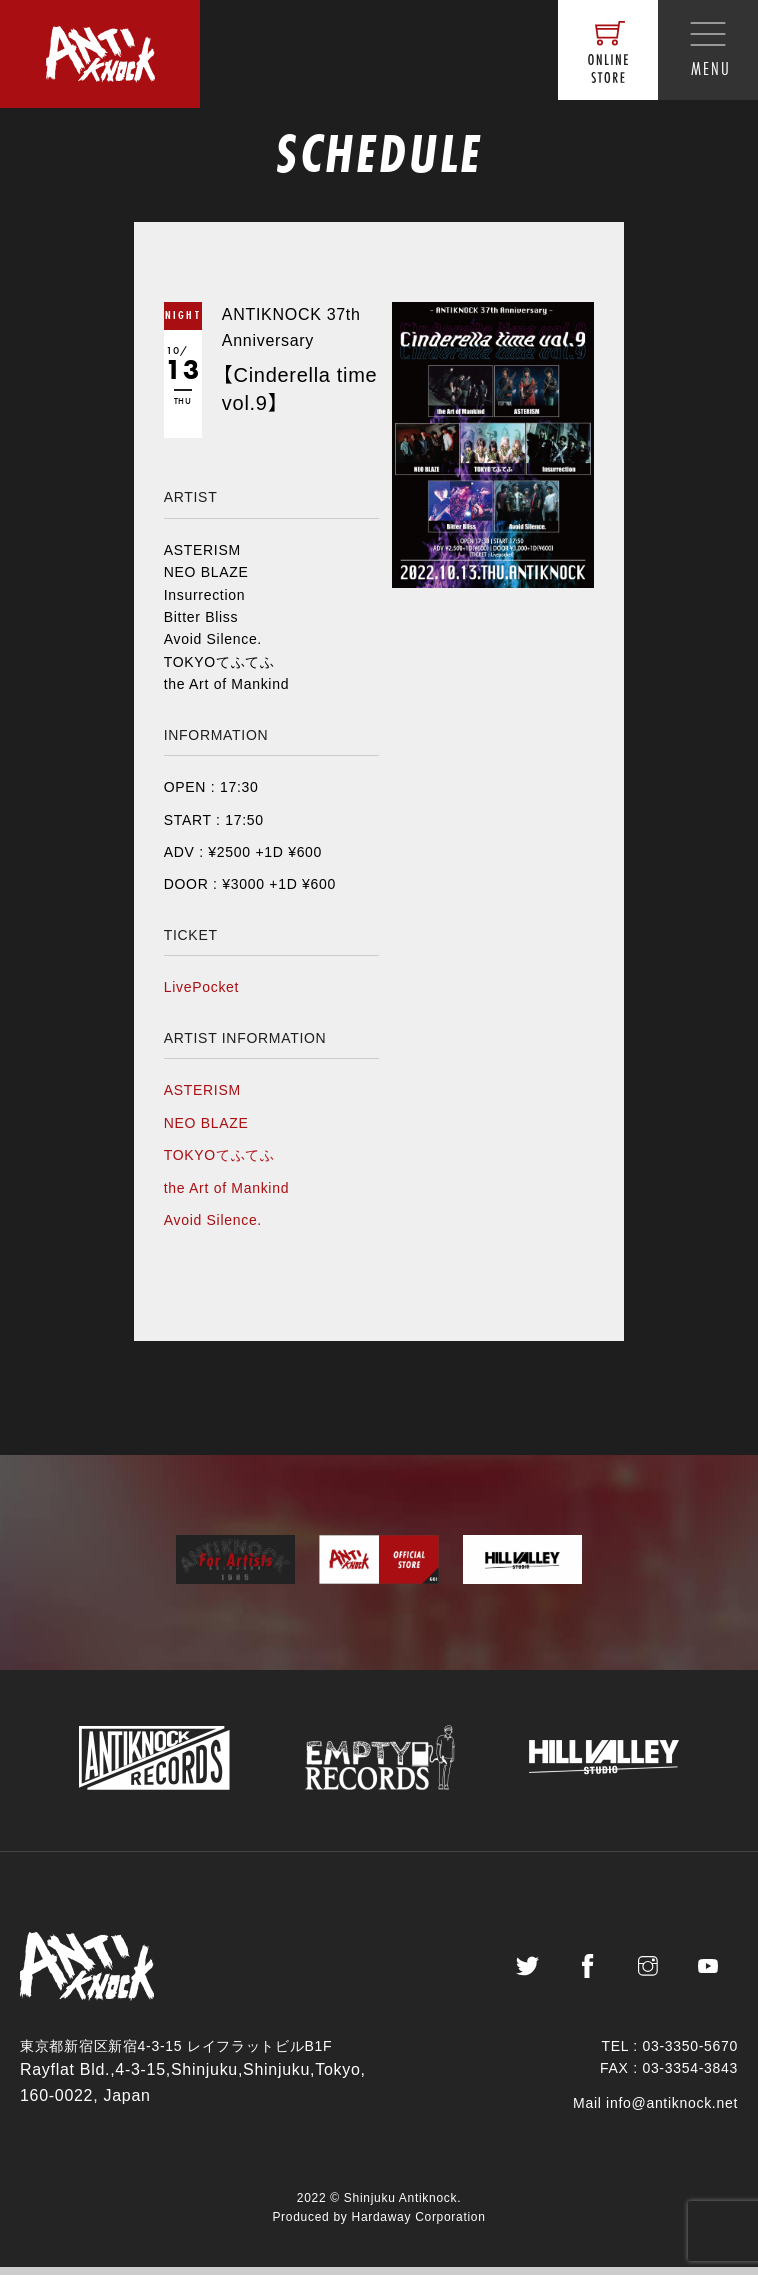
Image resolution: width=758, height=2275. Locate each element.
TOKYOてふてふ (219, 1155)
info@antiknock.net (672, 2110)
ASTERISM (202, 1090)
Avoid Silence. (213, 1220)
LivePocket (201, 987)
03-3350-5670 (690, 2054)
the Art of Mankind (226, 1188)
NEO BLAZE (206, 1123)
